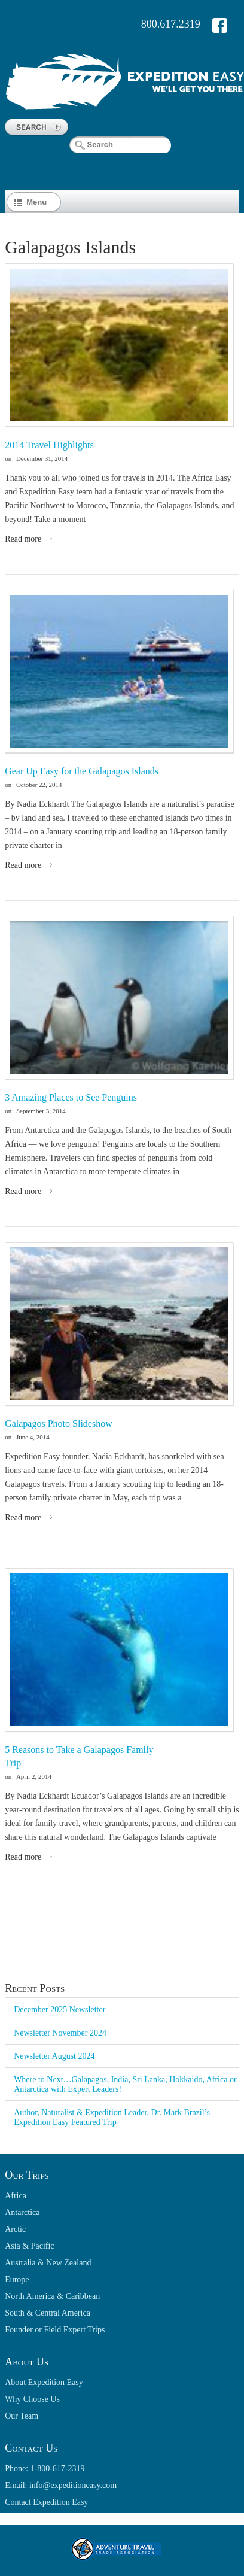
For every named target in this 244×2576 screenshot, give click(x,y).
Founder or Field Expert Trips (55, 2329)
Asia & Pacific (29, 2245)
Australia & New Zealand (48, 2262)
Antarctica (22, 2212)
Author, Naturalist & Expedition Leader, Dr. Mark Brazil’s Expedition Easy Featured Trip (112, 2117)
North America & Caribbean (52, 2296)
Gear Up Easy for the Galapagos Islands (81, 771)
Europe (17, 2279)
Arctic (15, 2229)
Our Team (21, 2415)
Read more (23, 538)
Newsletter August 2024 (54, 2056)
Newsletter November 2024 (60, 2032)
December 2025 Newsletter (59, 2009)
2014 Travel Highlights (49, 445)
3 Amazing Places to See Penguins (71, 1097)
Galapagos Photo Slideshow (58, 1423)
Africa (15, 2195)
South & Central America (47, 2312)
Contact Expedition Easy (46, 2502)
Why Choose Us (32, 2399)
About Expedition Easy (44, 2382)
